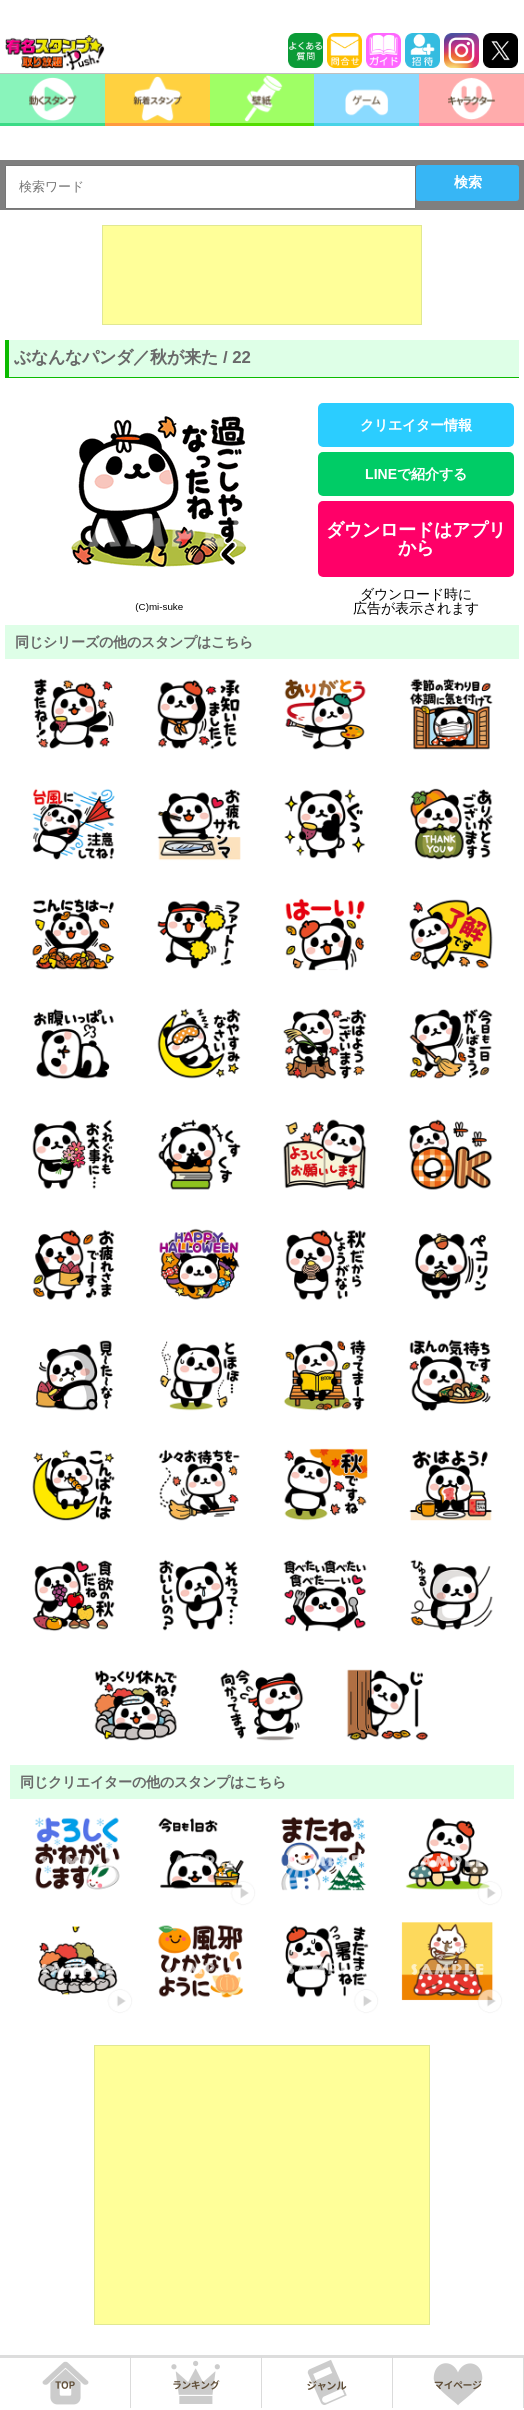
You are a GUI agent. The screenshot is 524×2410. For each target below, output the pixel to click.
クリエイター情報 (416, 425)
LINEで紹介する (416, 474)
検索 (468, 182)
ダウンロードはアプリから (416, 539)
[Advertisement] (262, 275)
